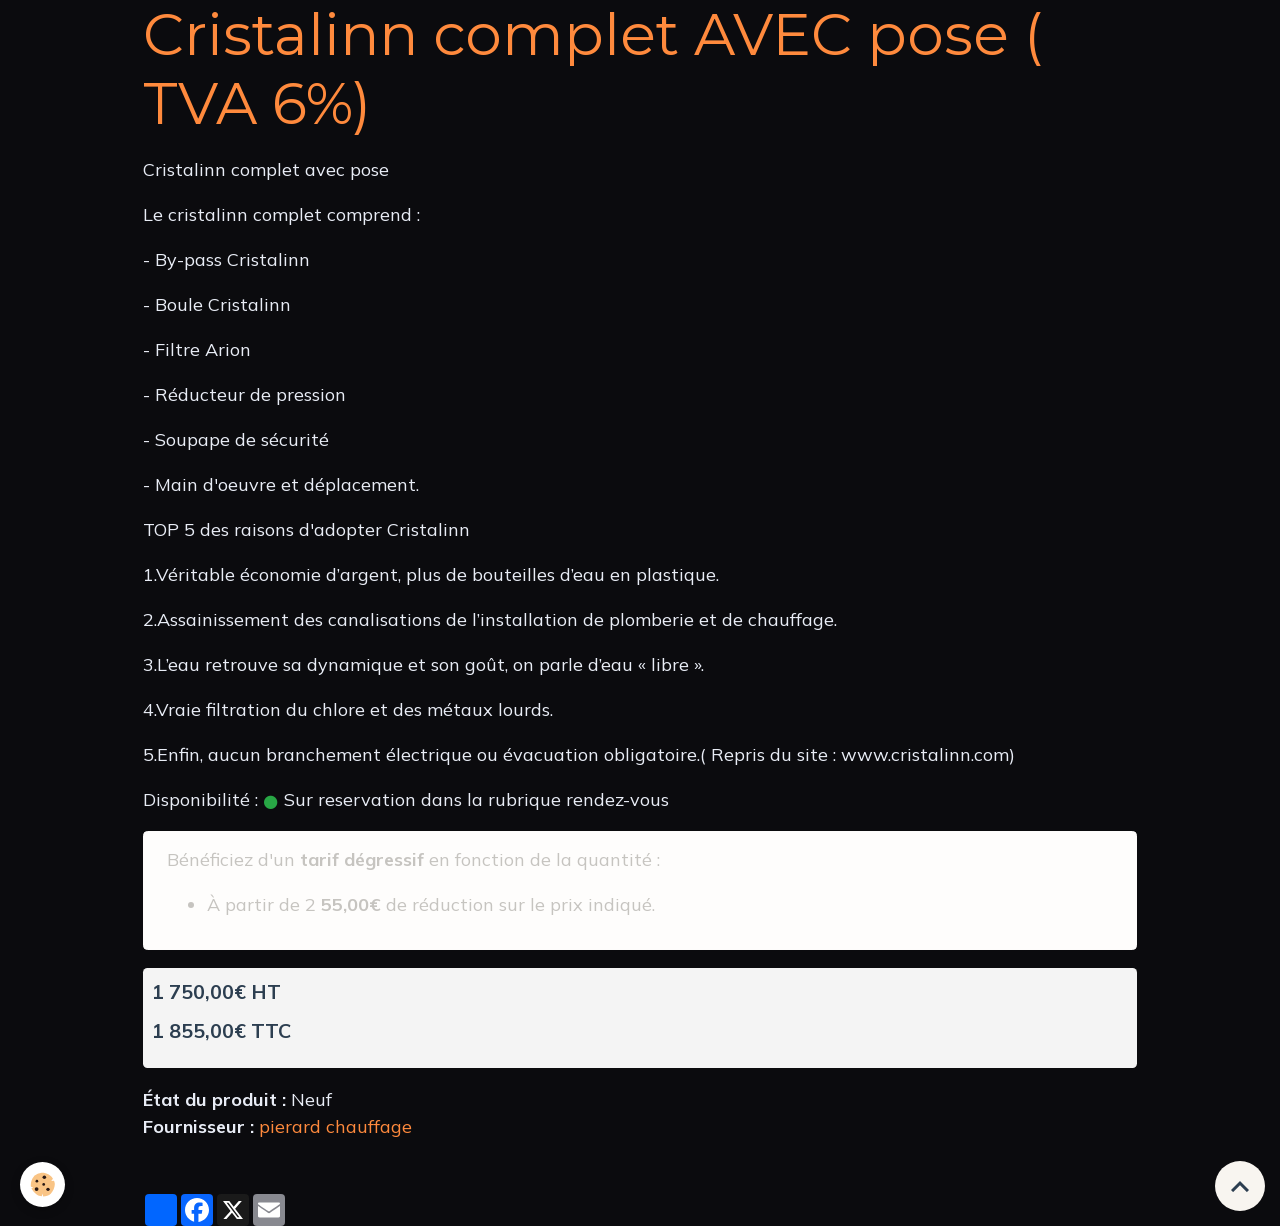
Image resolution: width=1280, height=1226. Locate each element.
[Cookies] (42, 1184)
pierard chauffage (335, 1126)
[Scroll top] (1240, 1186)
